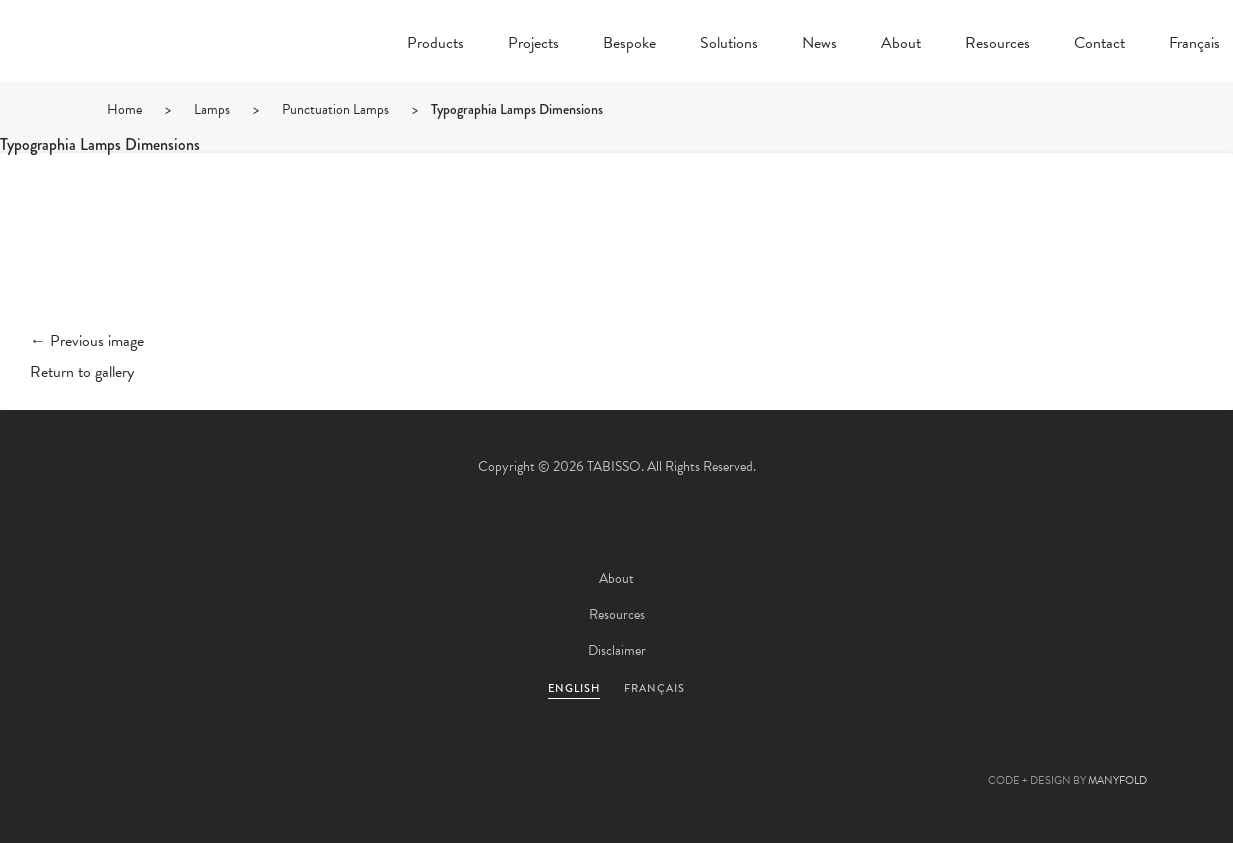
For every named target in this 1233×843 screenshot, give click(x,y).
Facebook (563, 759)
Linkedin (671, 759)
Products (435, 45)
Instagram (725, 759)
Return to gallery (82, 372)
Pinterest (617, 759)
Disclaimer (617, 650)
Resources (997, 45)
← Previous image (87, 341)
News (819, 45)
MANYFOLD (1117, 780)
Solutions (729, 45)
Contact (1099, 45)
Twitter (509, 759)
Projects (533, 45)
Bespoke (629, 45)
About (901, 45)
